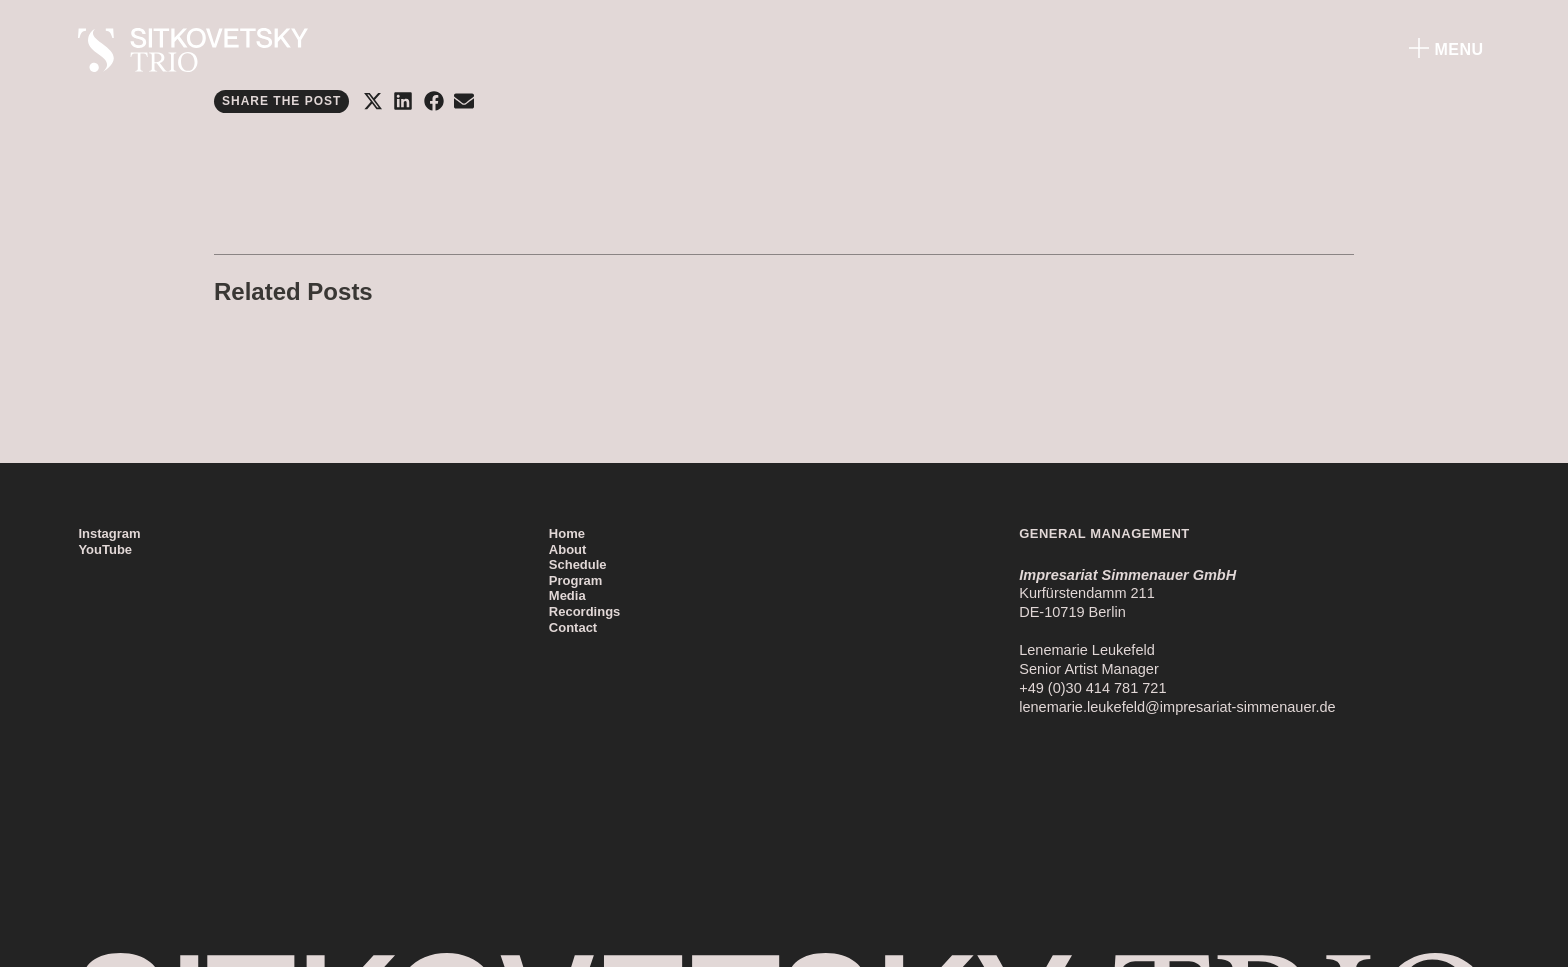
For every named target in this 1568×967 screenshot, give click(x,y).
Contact (573, 627)
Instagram (109, 533)
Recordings (585, 611)
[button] (372, 101)
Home (567, 533)
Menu (1459, 49)
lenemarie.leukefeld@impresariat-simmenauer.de (1177, 707)
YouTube (105, 549)
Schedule (578, 564)
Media (567, 595)
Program (575, 580)
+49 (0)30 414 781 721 (1092, 688)
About (568, 549)
